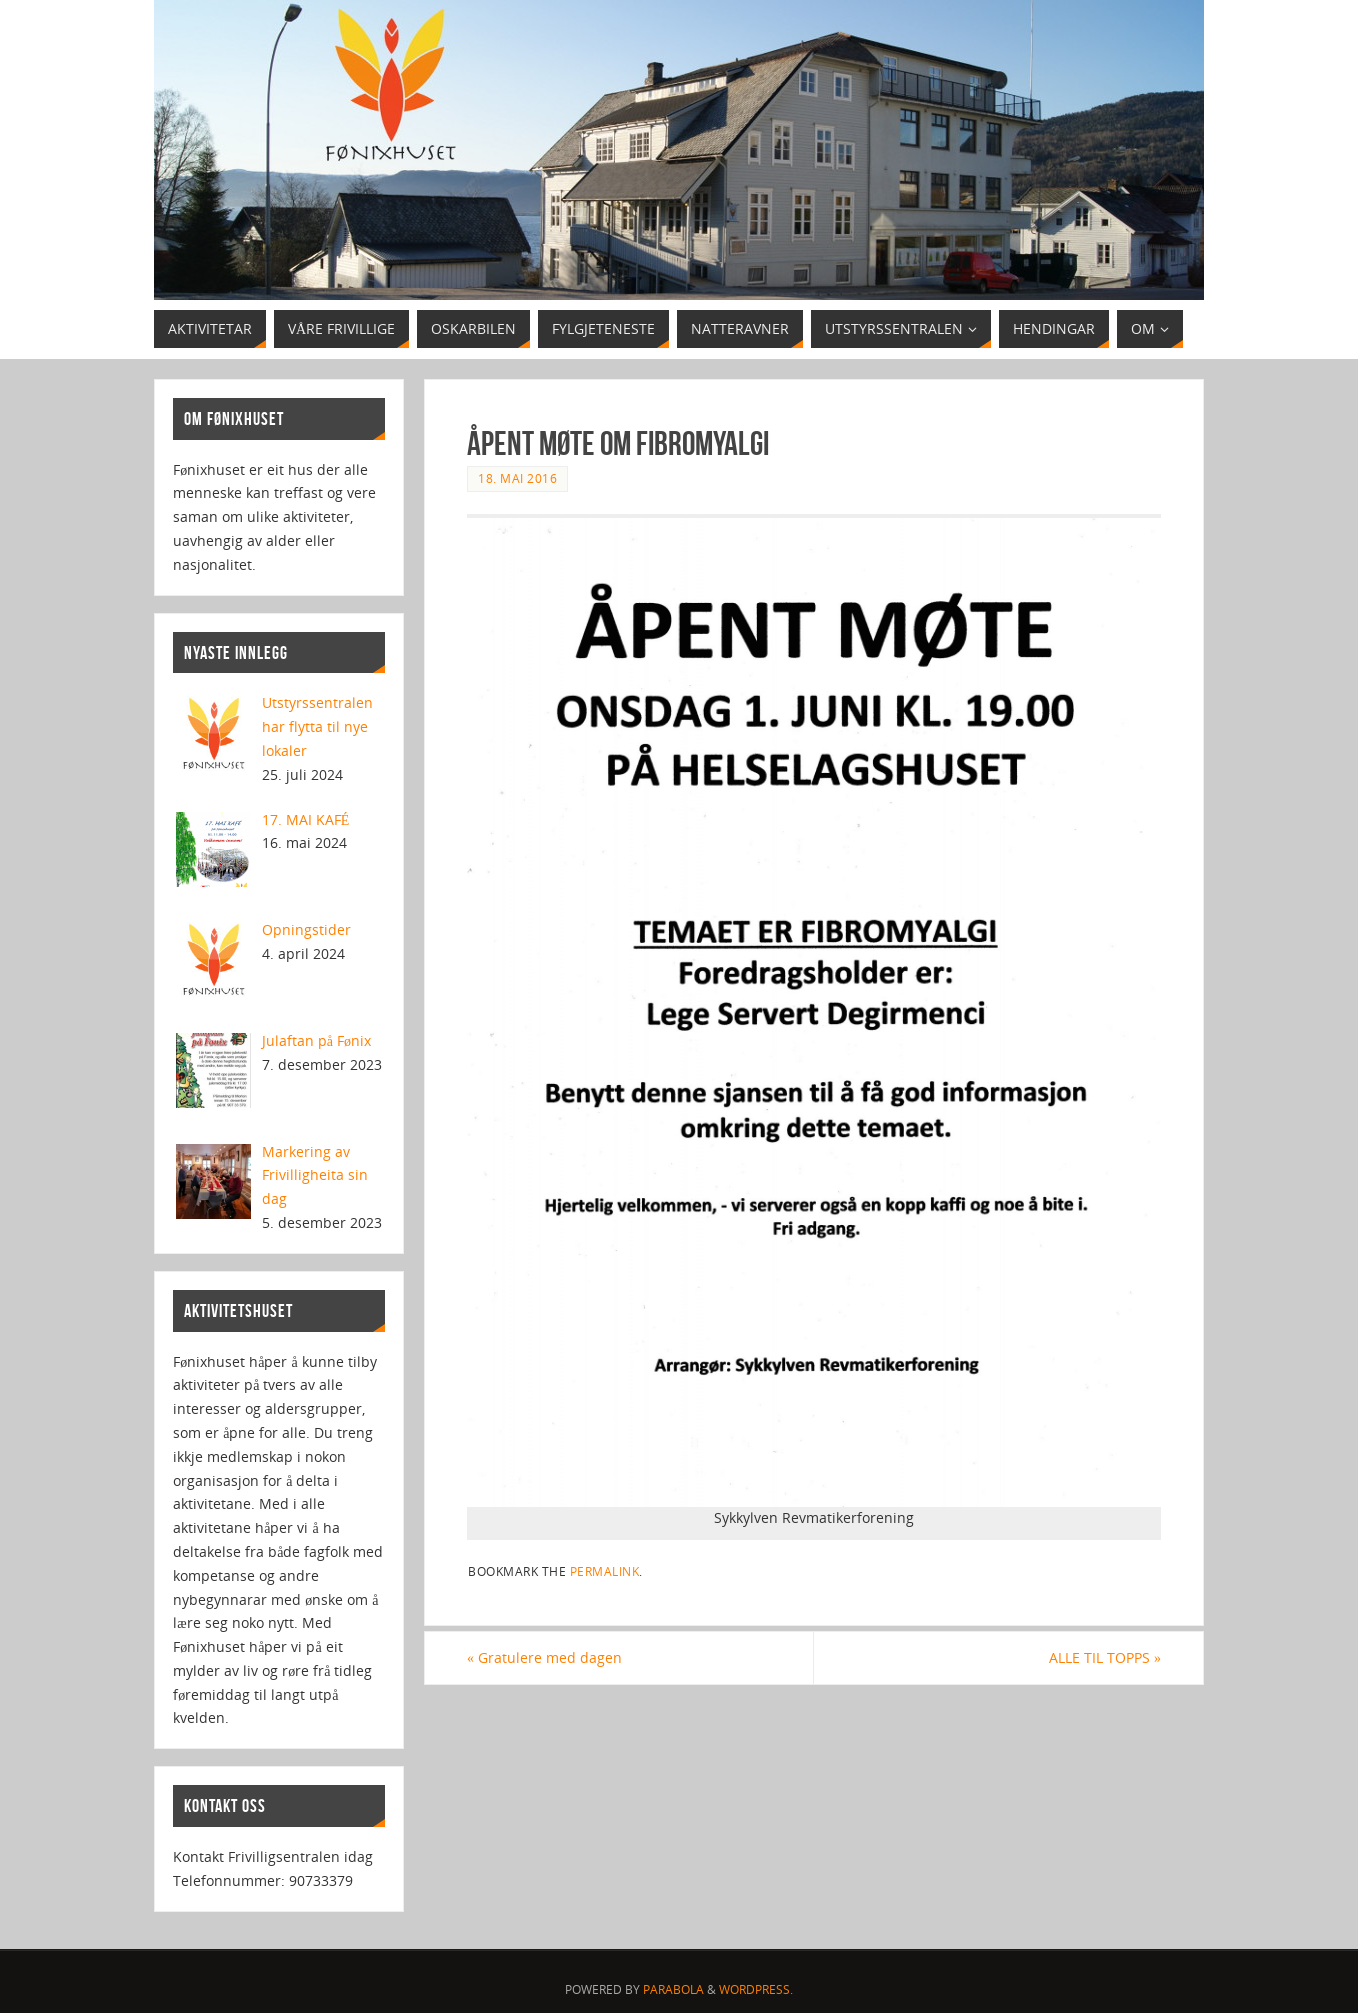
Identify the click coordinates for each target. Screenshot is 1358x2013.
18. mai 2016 (517, 478)
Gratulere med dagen (544, 1657)
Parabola (673, 1989)
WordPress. (756, 1989)
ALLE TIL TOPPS (1105, 1657)
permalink (605, 1571)
